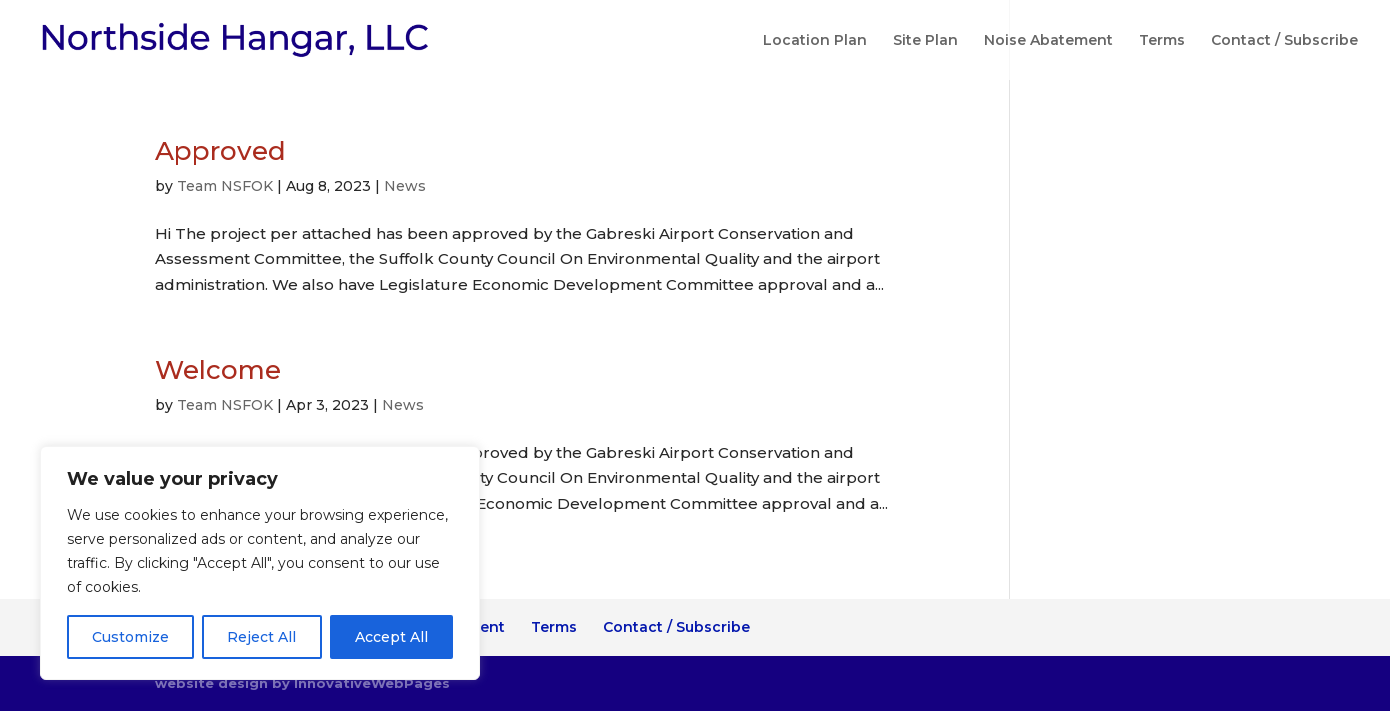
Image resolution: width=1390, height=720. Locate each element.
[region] (260, 563)
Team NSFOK (225, 186)
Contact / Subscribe (1284, 41)
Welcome (218, 370)
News (405, 186)
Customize (130, 637)
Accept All (391, 637)
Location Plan (815, 41)
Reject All (261, 637)
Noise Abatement (1048, 41)
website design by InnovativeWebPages (302, 683)
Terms (1162, 41)
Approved (220, 151)
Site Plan (925, 41)
